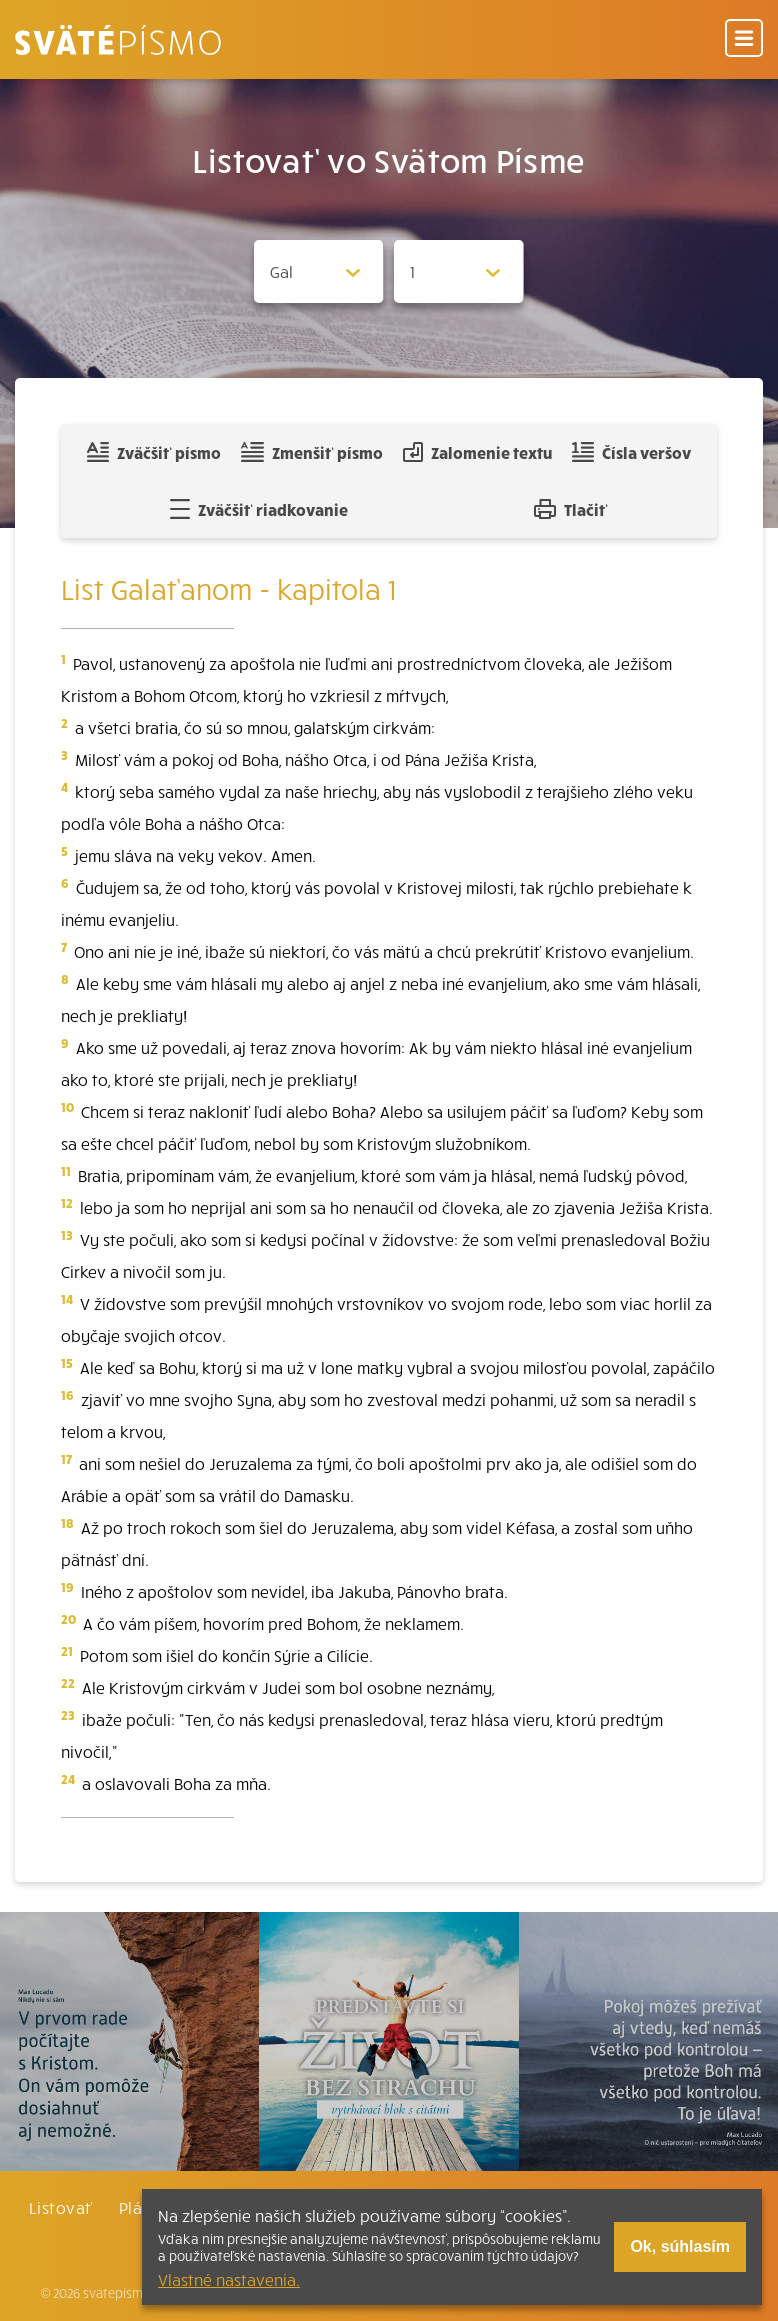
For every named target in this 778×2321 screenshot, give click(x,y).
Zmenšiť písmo (311, 452)
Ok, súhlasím (680, 2246)
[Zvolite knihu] (319, 271)
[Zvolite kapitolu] (459, 271)
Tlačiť (571, 509)
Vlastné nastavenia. (229, 2279)
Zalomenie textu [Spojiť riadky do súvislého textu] (477, 452)
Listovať (61, 2207)
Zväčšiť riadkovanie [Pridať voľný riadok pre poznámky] (258, 509)
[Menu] (744, 39)
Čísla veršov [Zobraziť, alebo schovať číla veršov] (631, 452)
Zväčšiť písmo (154, 452)
